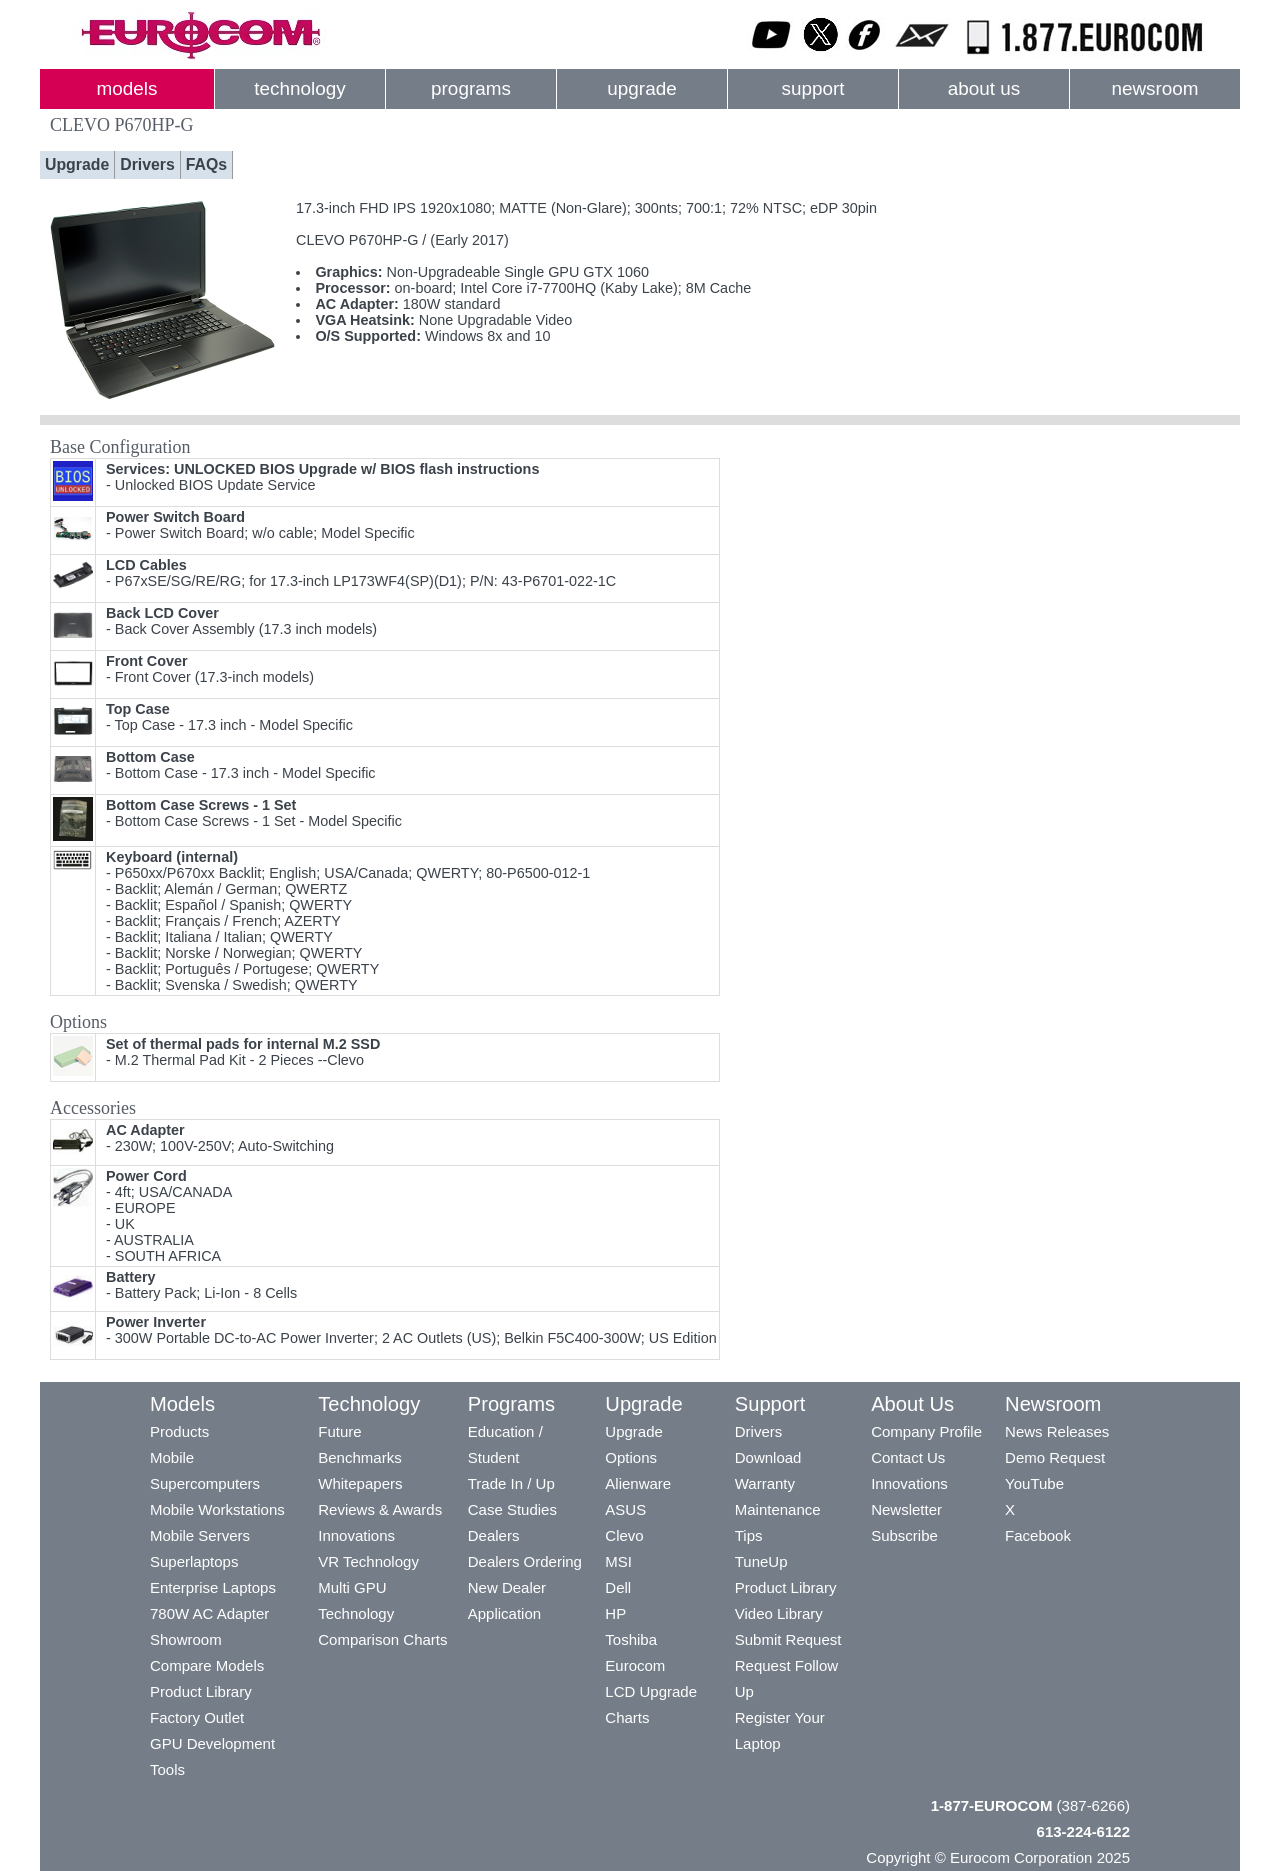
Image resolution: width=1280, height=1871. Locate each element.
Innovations (356, 1535)
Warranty (765, 1483)
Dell (618, 1587)
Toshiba (631, 1639)
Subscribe (904, 1535)
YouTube (1034, 1483)
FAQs (206, 164)
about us (984, 88)
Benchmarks (359, 1457)
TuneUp (761, 1561)
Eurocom (635, 1665)
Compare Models (207, 1665)
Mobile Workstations (217, 1509)
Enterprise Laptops (213, 1587)
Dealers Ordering (525, 1561)
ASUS (625, 1509)
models (127, 88)
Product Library (201, 1691)
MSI (618, 1561)
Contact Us (908, 1457)
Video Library (779, 1613)
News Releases (1057, 1431)
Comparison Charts (382, 1639)
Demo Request (1055, 1457)
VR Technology (368, 1561)
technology (299, 88)
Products (179, 1431)
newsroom (1154, 88)
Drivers (147, 164)
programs (471, 88)
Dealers (494, 1535)
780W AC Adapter (209, 1613)
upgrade (641, 88)
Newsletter (906, 1509)
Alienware (638, 1483)
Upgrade (77, 164)
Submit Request (788, 1639)
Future (339, 1431)
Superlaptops (194, 1561)
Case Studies (512, 1509)
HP (615, 1613)
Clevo (624, 1535)
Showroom (186, 1639)
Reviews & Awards (380, 1509)
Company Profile (926, 1431)
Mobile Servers (200, 1535)
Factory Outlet (197, 1717)
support (812, 88)
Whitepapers (360, 1483)
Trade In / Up (511, 1483)
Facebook (1038, 1535)
